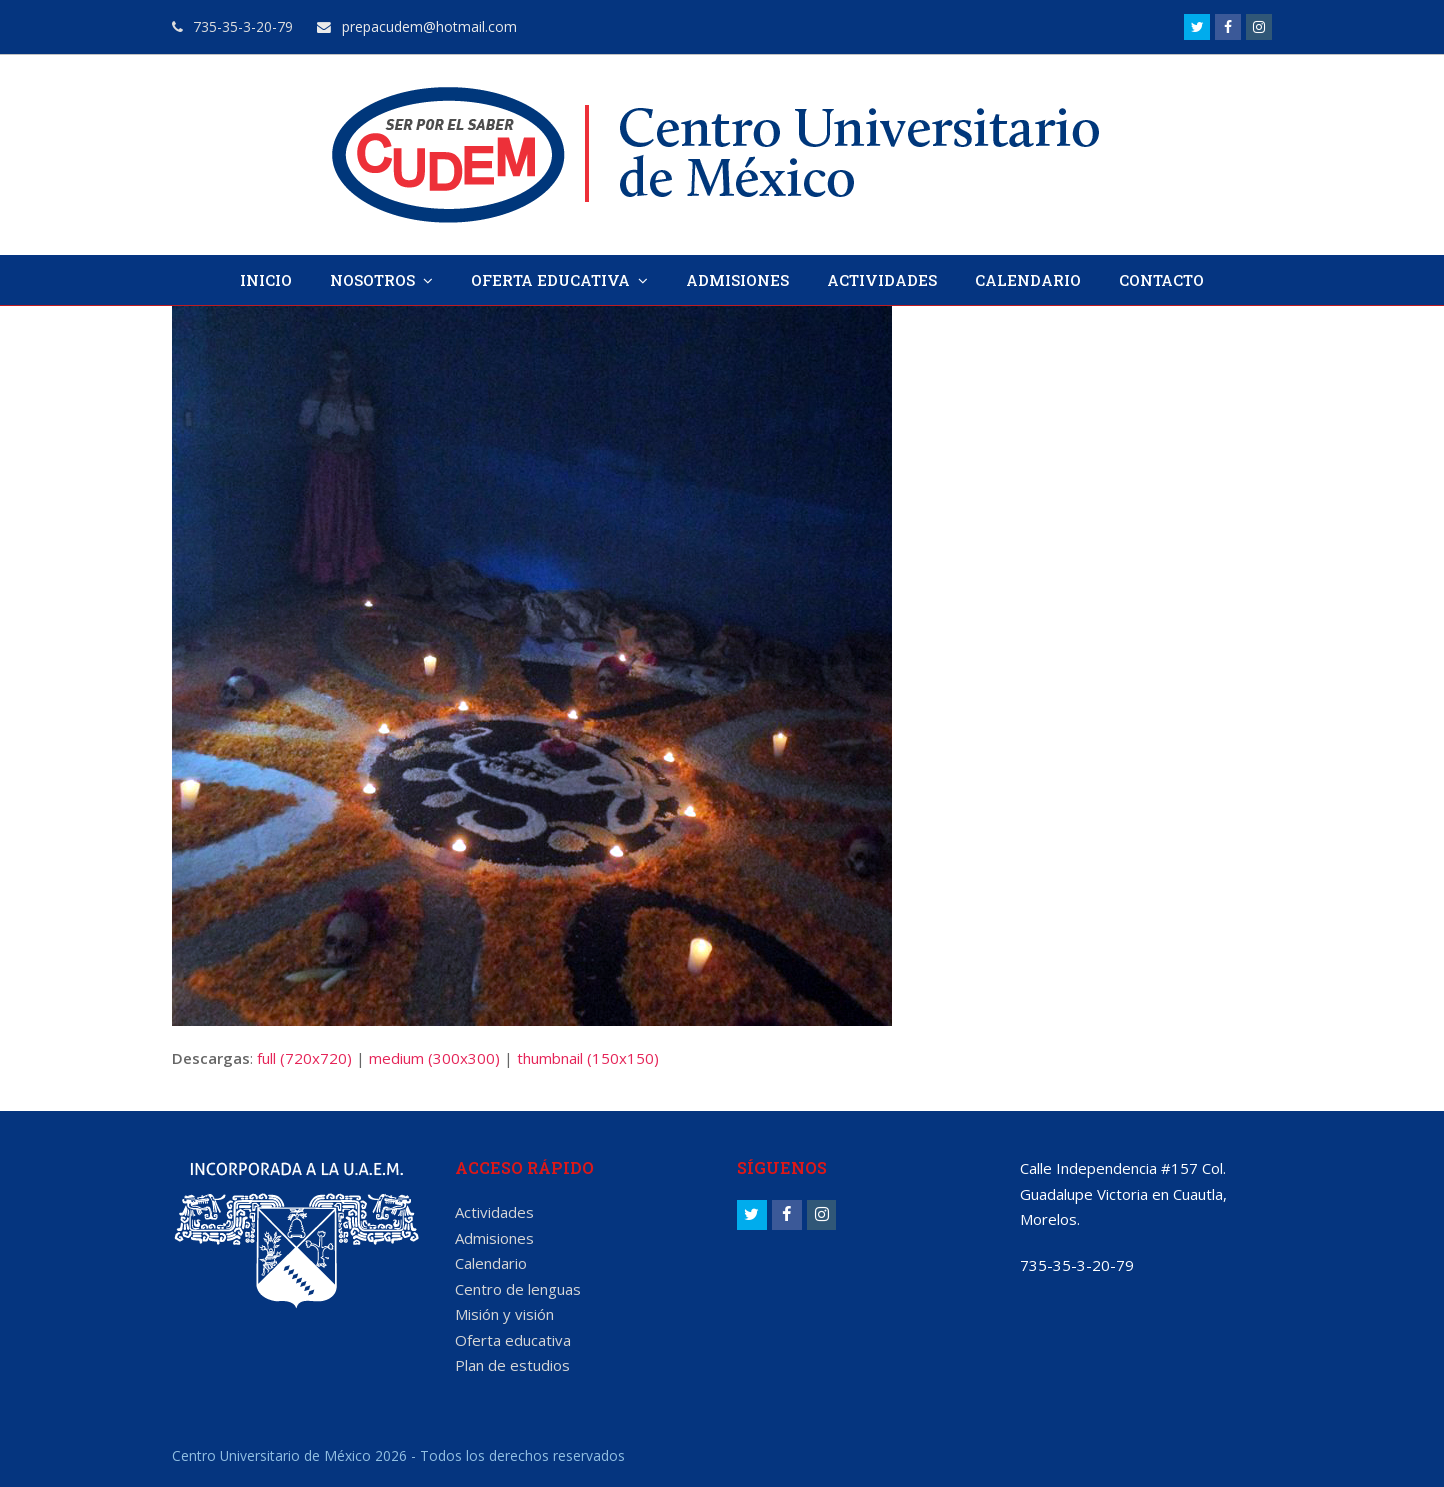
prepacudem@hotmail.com (416, 26)
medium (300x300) (434, 1058)
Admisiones (494, 1238)
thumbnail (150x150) (588, 1058)
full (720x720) (304, 1058)
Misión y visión (504, 1314)
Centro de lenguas (518, 1289)
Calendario (491, 1263)
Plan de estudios (512, 1365)
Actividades (494, 1212)
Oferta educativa (513, 1340)
